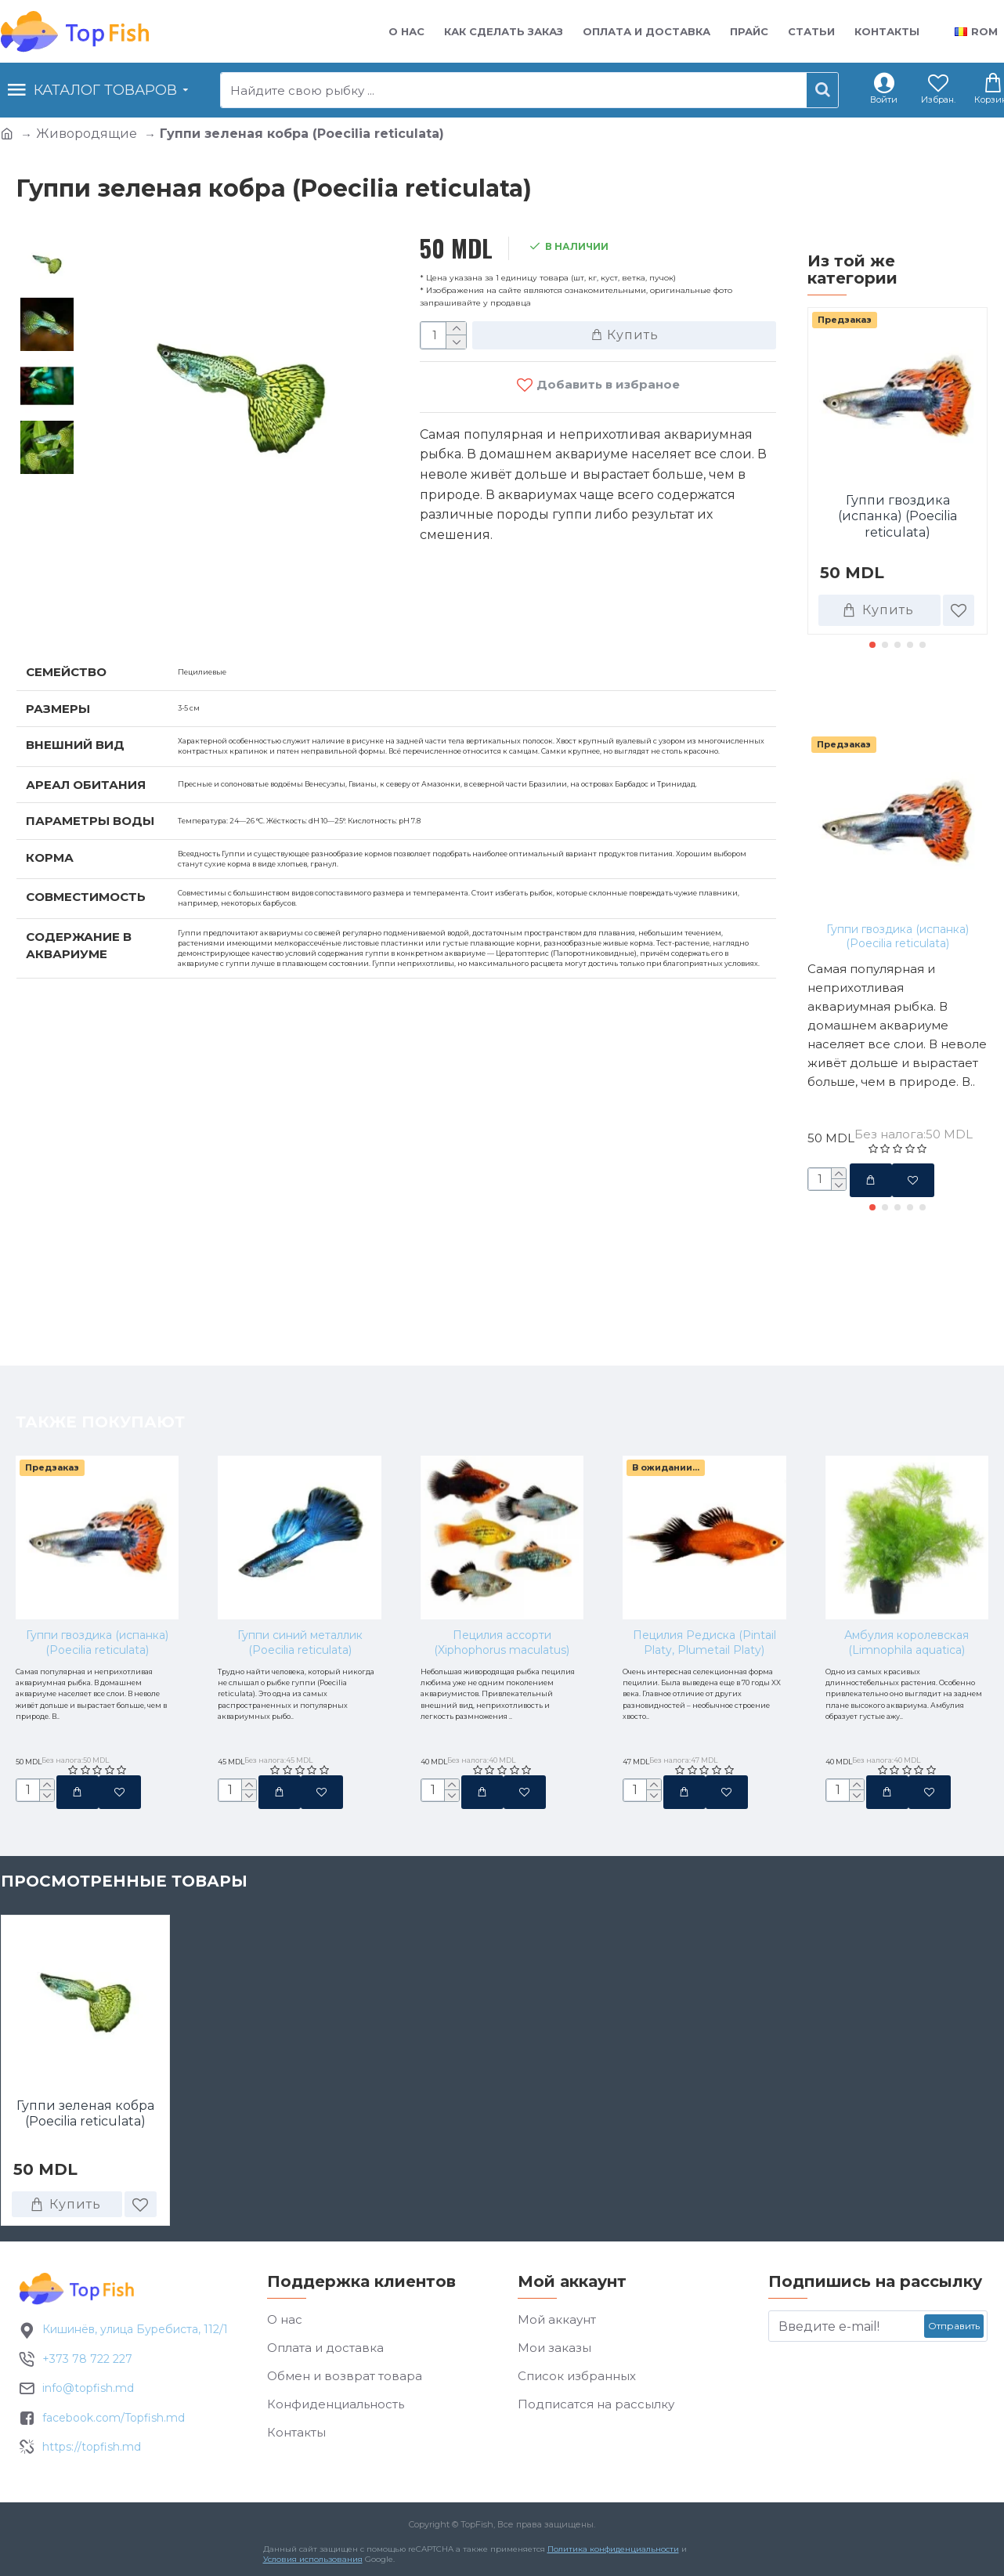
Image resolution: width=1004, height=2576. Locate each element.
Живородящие (86, 133)
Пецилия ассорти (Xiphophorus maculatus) (501, 1536)
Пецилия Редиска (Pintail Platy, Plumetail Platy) (704, 1536)
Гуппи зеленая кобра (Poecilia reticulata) (85, 2120)
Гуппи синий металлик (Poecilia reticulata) (300, 1536)
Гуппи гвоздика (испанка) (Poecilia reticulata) (897, 517)
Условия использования (309, 2568)
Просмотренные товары (124, 1888)
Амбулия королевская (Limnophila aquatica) (906, 1536)
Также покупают (892, 698)
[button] (872, 645)
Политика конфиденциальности (609, 2557)
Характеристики (98, 604)
